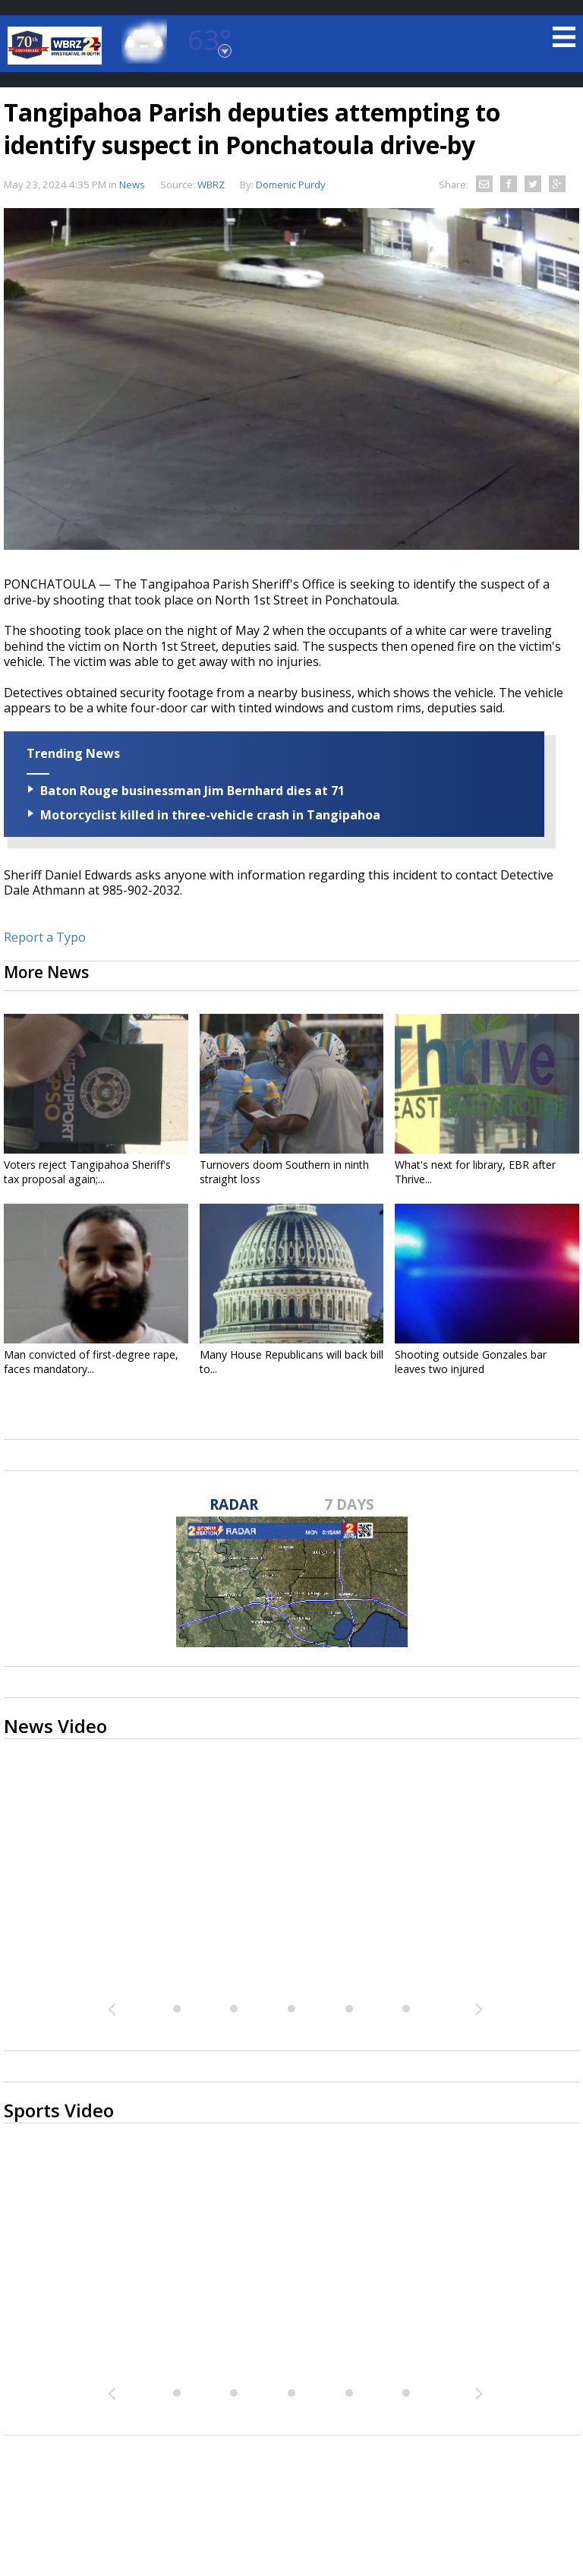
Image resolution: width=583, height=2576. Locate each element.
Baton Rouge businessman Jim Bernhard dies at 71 (192, 790)
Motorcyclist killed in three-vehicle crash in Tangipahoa (210, 815)
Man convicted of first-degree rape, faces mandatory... (91, 1361)
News (132, 184)
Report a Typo (45, 937)
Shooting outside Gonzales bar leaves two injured (471, 1361)
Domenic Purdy (291, 184)
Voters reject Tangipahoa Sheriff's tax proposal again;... (87, 1171)
